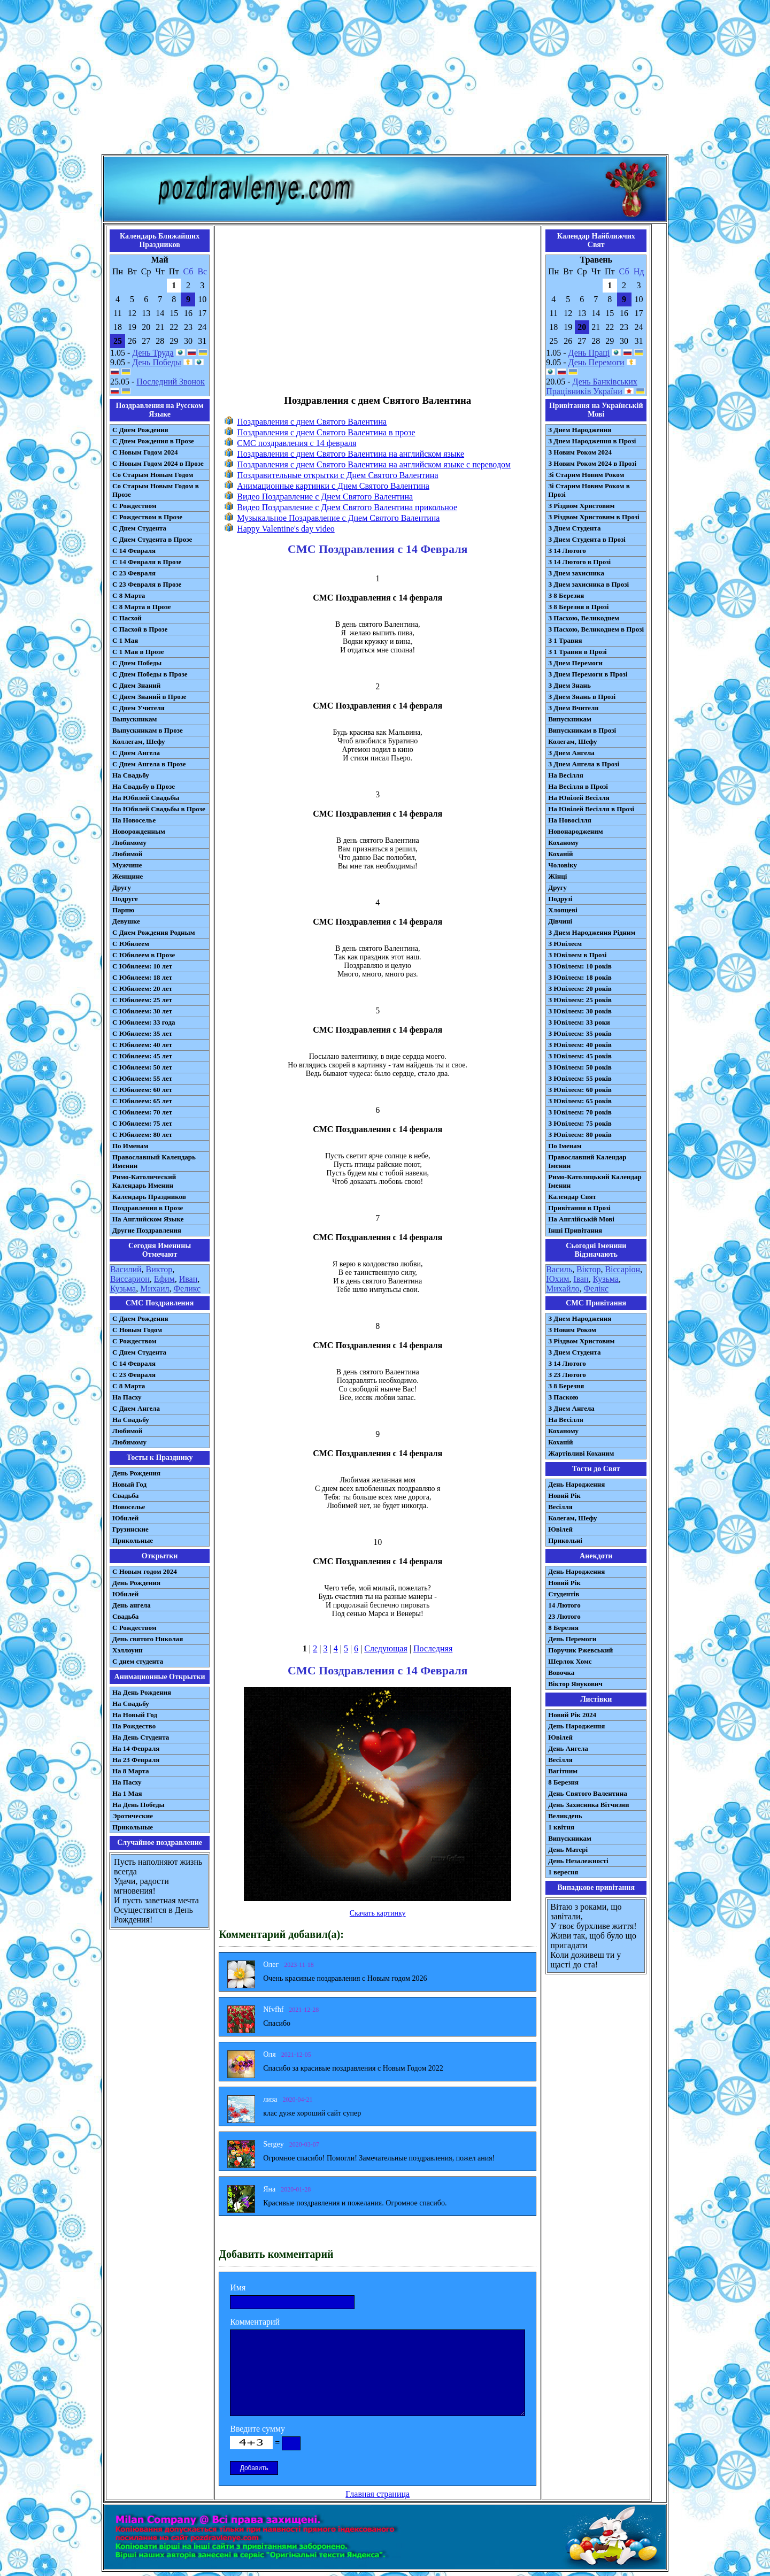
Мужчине (127, 865)
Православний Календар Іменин (587, 1161)
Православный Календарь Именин (154, 1161)
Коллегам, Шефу (138, 741)
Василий (126, 1269)
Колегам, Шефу (572, 741)
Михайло (562, 1288)
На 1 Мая (127, 1793)
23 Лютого (564, 1616)
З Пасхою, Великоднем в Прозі (596, 629)
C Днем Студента (139, 1352)
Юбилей (125, 1518)
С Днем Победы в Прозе (150, 674)
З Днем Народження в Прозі (592, 441)
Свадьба (125, 1495)
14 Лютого (564, 1605)
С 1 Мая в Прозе (138, 652)
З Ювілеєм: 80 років (580, 1135)
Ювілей (560, 1529)
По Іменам (564, 1146)
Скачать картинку (378, 1913)
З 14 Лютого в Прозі (579, 562)
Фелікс (596, 1288)
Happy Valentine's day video (286, 528)
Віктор (588, 1269)
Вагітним (563, 1771)
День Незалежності (578, 1861)
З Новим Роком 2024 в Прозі (592, 463)
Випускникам (569, 719)
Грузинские (130, 1529)
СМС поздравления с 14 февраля (296, 443)
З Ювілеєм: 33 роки (579, 1022)
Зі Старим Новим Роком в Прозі (589, 490)
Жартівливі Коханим (581, 1453)
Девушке (126, 921)
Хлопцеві (563, 910)
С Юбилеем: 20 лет (142, 989)
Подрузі (560, 899)
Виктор (159, 1269)
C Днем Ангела (136, 1408)
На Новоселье (134, 820)
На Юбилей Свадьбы (145, 798)
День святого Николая (147, 1639)
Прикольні (565, 1540)
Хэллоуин (127, 1650)
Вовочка (561, 1672)
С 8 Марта (128, 595)
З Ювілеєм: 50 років (580, 1067)
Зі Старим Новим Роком (586, 475)
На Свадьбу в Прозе (143, 786)
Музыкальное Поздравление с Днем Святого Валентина (338, 517)
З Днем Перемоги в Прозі (587, 674)
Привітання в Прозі (579, 1208)
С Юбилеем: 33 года (143, 1022)
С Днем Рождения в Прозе (153, 441)
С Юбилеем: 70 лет (142, 1112)
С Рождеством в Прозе (147, 517)
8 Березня (563, 1628)
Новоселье (128, 1507)
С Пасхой (127, 618)
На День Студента (140, 1737)
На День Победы (138, 1805)
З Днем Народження (579, 430)
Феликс (187, 1288)
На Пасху (127, 1397)
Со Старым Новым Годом (152, 475)
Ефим (164, 1278)
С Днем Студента (139, 528)
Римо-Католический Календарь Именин (144, 1181)
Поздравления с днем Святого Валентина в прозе (326, 432)
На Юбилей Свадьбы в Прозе (158, 809)
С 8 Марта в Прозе (141, 607)
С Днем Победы (136, 663)
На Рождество (134, 1726)
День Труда (152, 352)
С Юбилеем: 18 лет (142, 977)
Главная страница (377, 2493)
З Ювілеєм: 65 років (580, 1101)
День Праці (589, 352)
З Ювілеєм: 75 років (580, 1123)
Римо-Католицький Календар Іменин (595, 1181)
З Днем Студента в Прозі (587, 539)
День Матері (568, 1850)
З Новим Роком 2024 (580, 452)
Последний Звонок (170, 381)
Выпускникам (134, 719)
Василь (559, 1269)
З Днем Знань (569, 685)
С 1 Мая (125, 640)
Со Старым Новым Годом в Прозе (155, 490)
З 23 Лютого (567, 1375)
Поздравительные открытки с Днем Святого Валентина (337, 475)
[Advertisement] (385, 79)
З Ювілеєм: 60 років (580, 1090)
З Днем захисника (576, 573)
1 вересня (563, 1872)
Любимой (127, 854)
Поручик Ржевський (580, 1650)
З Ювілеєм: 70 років (580, 1112)
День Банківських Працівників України (591, 386)
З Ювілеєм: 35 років (580, 1033)
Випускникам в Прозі (582, 730)
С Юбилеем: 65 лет (142, 1101)
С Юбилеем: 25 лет (142, 1000)
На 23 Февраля (135, 1760)
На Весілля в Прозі (578, 786)
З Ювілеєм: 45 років (580, 1056)
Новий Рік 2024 (572, 1715)
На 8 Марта (130, 1771)
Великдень (565, 1816)
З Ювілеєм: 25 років (580, 1000)
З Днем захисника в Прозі (588, 584)
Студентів (563, 1594)
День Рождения (136, 1473)
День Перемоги (596, 362)
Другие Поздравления (146, 1230)
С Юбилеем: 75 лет (142, 1123)
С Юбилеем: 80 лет (142, 1135)
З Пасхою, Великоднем (583, 618)
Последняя (432, 1648)
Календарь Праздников (149, 1197)
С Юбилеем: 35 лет (142, 1033)
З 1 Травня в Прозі (577, 652)
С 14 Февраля (134, 551)
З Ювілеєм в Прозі (577, 955)
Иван (188, 1278)
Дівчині (560, 921)
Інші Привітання (575, 1230)
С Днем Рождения (140, 430)
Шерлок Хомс (569, 1661)
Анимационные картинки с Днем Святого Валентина (333, 485)
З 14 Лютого (567, 551)
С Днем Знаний (136, 685)
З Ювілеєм (565, 944)
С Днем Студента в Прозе (152, 539)
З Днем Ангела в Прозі (583, 764)
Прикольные (132, 1540)
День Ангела (568, 1748)
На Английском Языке (147, 1219)
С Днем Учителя (138, 708)
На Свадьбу (130, 775)
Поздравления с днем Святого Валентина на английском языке (350, 453)
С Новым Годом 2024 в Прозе (158, 463)
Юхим (557, 1278)
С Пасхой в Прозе (139, 629)
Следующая (385, 1648)
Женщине (127, 876)
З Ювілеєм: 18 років (580, 977)
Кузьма (123, 1288)
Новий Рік (564, 1495)
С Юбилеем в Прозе (143, 955)
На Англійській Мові (581, 1219)
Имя (237, 2287)
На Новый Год (134, 1715)
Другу (121, 887)
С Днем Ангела (136, 753)
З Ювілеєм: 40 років (580, 1045)
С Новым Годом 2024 (145, 452)
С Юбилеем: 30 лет (142, 1011)
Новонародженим (575, 831)
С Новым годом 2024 (144, 1571)
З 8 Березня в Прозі (578, 607)
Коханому (563, 843)
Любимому (129, 843)
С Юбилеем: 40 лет (142, 1045)
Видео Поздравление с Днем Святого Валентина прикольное (347, 507)
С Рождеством (134, 506)
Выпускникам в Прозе (147, 730)
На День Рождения (141, 1692)
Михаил (154, 1288)
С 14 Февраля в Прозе (146, 562)
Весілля (560, 1507)
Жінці (557, 876)
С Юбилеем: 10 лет (142, 966)
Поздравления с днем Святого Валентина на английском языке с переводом (374, 464)
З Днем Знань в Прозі (581, 697)
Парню (123, 910)
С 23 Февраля (134, 573)
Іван (580, 1278)
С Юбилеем (130, 944)
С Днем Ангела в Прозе (149, 764)
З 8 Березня (566, 595)
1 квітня (561, 1827)
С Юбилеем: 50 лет (142, 1067)
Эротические (132, 1816)
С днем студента (137, 1661)
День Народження (576, 1484)
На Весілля (565, 775)
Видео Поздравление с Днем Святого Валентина (325, 496)
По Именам (130, 1146)
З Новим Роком (572, 1330)
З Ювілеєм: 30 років (580, 1011)
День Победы (156, 362)
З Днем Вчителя (573, 708)
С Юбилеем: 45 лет (142, 1056)
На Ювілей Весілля (579, 798)
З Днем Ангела (571, 753)
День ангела (131, 1605)
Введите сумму (257, 2428)
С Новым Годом (137, 1330)
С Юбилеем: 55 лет (142, 1078)
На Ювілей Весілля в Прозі (591, 809)
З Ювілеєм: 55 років (580, 1078)
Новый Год (129, 1484)
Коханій (560, 854)
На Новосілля (569, 820)
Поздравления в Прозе (147, 1208)
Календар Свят (572, 1197)
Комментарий (255, 2321)
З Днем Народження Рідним (591, 932)
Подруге (125, 899)
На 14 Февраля (135, 1748)
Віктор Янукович (575, 1684)
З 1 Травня (565, 640)
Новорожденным (138, 831)
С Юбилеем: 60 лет (142, 1090)
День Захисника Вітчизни (588, 1805)
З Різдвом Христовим (581, 506)
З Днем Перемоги (575, 663)
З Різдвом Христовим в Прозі (593, 517)
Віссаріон (622, 1269)
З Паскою (563, 1397)
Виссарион (130, 1278)
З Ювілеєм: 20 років (580, 989)
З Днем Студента (574, 528)
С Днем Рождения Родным (153, 932)
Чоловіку (562, 865)
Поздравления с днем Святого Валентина (312, 421)
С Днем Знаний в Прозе (149, 697)
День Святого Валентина (587, 1793)
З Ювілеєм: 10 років (580, 966)
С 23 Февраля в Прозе (146, 584)
